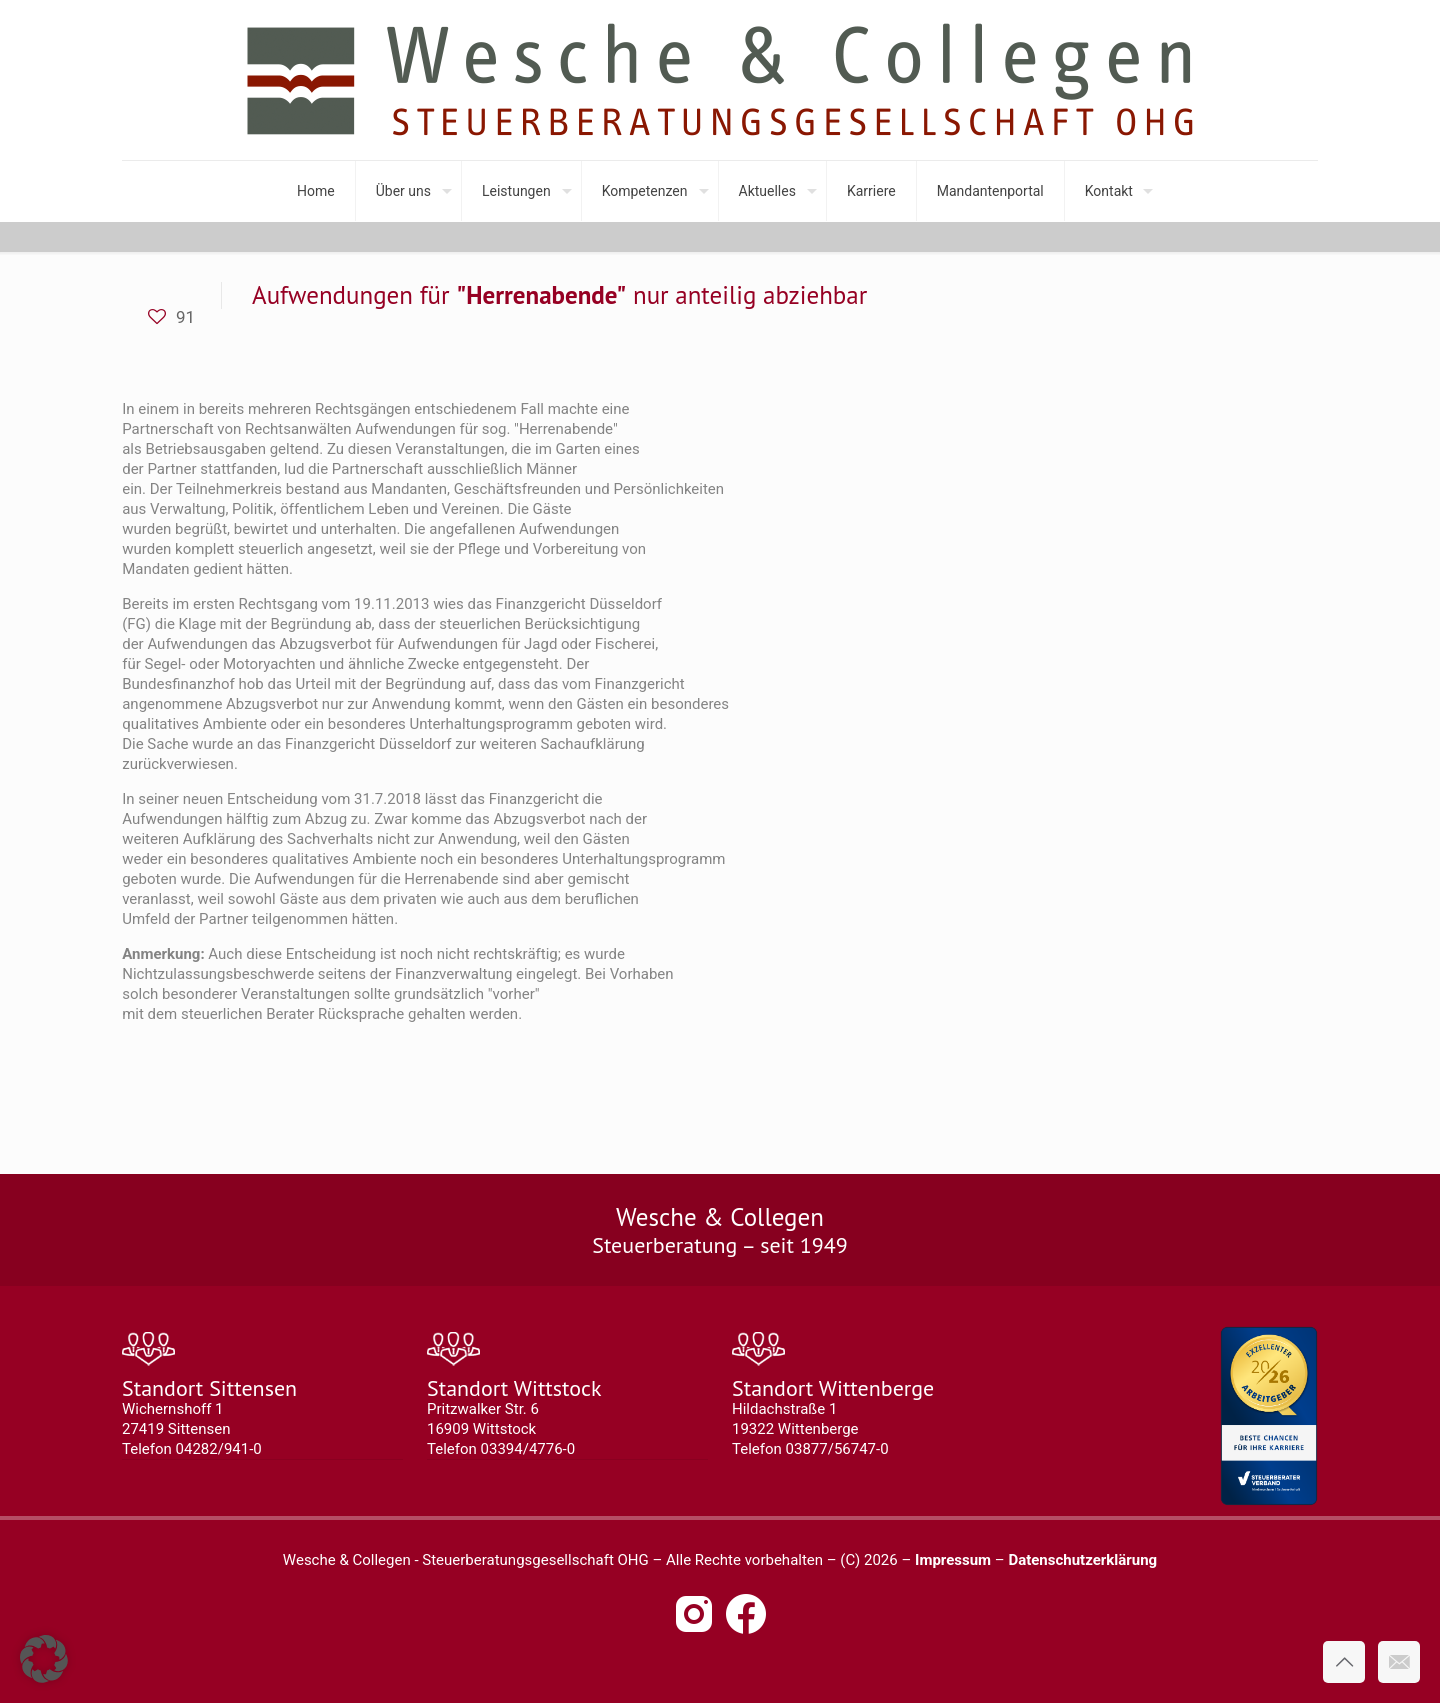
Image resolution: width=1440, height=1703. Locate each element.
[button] (44, 1659)
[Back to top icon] (1344, 1662)
